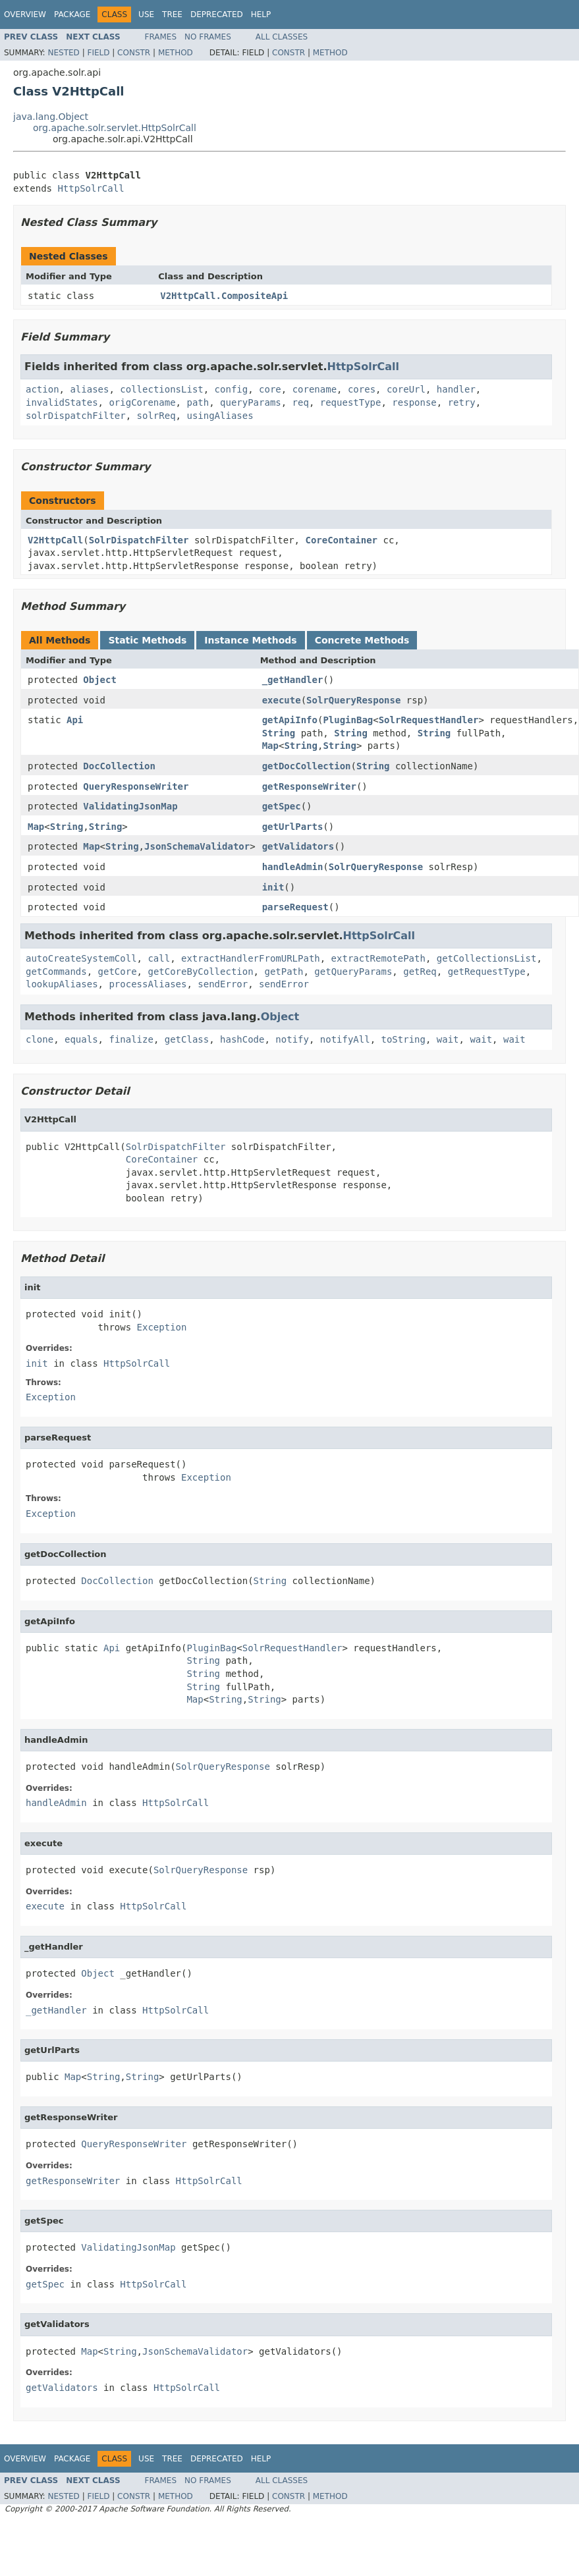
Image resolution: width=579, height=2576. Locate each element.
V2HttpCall (55, 540)
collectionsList (161, 389)
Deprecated (216, 14)
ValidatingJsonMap (130, 806)
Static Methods (147, 640)
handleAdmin (292, 867)
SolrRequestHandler (429, 720)
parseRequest (295, 907)
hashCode (242, 1039)
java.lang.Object (50, 116)
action (42, 389)
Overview (25, 14)
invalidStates (62, 402)
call (159, 958)
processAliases (147, 984)
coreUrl (406, 389)
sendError (223, 984)
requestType (350, 402)
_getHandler (292, 679)
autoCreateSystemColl (81, 958)
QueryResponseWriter (135, 786)
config (231, 389)
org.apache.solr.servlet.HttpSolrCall (114, 128)
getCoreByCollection (200, 971)
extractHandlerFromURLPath (250, 958)
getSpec (281, 806)
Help (261, 14)
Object (100, 679)
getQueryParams (353, 971)
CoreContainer (341, 540)
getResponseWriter (309, 786)
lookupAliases (62, 984)
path (197, 402)
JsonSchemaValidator (197, 846)
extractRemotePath (378, 958)
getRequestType (487, 971)
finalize (131, 1039)
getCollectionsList (487, 958)
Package (72, 14)
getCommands (56, 971)
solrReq (156, 415)
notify (292, 1039)
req (300, 402)
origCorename (142, 402)
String (279, 733)
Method (175, 52)
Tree (172, 14)
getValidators (298, 846)
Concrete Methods (362, 640)
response (414, 402)
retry (462, 402)
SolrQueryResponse (353, 700)
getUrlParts (292, 826)
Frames (161, 36)
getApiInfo (289, 720)
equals (81, 1039)
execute (281, 700)
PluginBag (348, 720)
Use (146, 14)
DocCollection (119, 766)
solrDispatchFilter (76, 415)
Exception (162, 1327)
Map (270, 745)
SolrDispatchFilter (139, 540)
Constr (133, 52)
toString (403, 1039)
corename (314, 389)
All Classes (282, 36)
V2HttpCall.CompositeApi (224, 295)
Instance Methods (250, 640)
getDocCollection (306, 766)
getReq (420, 971)
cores (361, 389)
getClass (187, 1039)
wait (448, 1039)
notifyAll (345, 1039)
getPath (283, 971)
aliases (89, 389)
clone (39, 1039)
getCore (117, 971)
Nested (63, 52)
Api (75, 720)
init (273, 887)
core (270, 389)
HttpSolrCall (90, 188)
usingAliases (219, 415)
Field (98, 52)
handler (456, 389)
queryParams (250, 402)
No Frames (207, 36)
